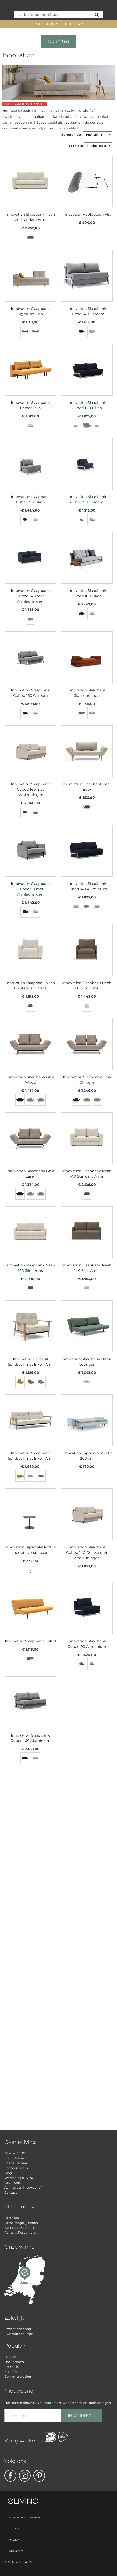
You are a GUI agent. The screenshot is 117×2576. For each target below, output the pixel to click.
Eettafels (11, 2372)
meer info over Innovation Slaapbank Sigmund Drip (30, 294)
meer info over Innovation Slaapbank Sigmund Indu (87, 676)
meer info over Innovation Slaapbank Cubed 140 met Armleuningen (30, 579)
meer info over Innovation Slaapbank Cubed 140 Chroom (87, 294)
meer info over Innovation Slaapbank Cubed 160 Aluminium (30, 1721)
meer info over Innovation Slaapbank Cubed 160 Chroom (30, 676)
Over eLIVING (14, 2153)
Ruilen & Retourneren (21, 2233)
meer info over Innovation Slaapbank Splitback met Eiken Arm (30, 1439)
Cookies (14, 2528)
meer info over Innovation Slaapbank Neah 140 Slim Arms (87, 1251)
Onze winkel (13, 2183)
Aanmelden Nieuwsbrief (23, 2188)
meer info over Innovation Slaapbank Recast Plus (30, 389)
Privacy (14, 2539)
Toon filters (58, 41)
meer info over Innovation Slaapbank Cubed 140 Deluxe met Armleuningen (87, 1530)
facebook (10, 2476)
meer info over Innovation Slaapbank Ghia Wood (30, 1063)
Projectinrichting (17, 2329)
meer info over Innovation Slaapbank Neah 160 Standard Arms (30, 201)
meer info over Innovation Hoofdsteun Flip (87, 192)
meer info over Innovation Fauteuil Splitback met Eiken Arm (30, 1345)
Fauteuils (11, 2367)
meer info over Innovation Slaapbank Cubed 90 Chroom (87, 483)
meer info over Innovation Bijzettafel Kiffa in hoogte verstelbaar (30, 1533)
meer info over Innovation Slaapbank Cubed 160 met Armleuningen (30, 773)
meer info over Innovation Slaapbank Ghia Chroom (87, 1063)
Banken (10, 2357)
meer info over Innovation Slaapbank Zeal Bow (87, 770)
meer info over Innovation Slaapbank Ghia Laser (30, 1157)
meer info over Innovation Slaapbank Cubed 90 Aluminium (87, 1627)
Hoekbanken (14, 2362)
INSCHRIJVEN (82, 2415)
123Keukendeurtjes (18, 2334)
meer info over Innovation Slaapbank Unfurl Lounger (87, 1345)
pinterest (39, 2476)
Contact (10, 2192)
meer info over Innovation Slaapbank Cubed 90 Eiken (30, 483)
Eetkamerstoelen (17, 2377)
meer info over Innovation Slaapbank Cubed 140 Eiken (87, 389)
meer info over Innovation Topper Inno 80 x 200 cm (87, 1433)
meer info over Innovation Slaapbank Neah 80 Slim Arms (87, 969)
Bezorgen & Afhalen (19, 2228)
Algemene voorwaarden (25, 2517)
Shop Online (14, 2158)
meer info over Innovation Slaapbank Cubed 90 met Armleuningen (30, 872)
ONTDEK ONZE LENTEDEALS (58, 24)
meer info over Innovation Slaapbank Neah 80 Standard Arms (30, 969)
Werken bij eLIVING (19, 2178)
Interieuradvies (15, 2163)
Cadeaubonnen (16, 2168)
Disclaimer (16, 2550)
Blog (8, 2173)
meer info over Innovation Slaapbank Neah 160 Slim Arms (30, 1251)
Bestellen (11, 2218)
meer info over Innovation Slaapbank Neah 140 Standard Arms (87, 1157)
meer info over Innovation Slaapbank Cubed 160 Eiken (87, 577)
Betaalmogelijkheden (21, 2223)
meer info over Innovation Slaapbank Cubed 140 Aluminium (87, 869)
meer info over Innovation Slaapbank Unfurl (30, 1624)
